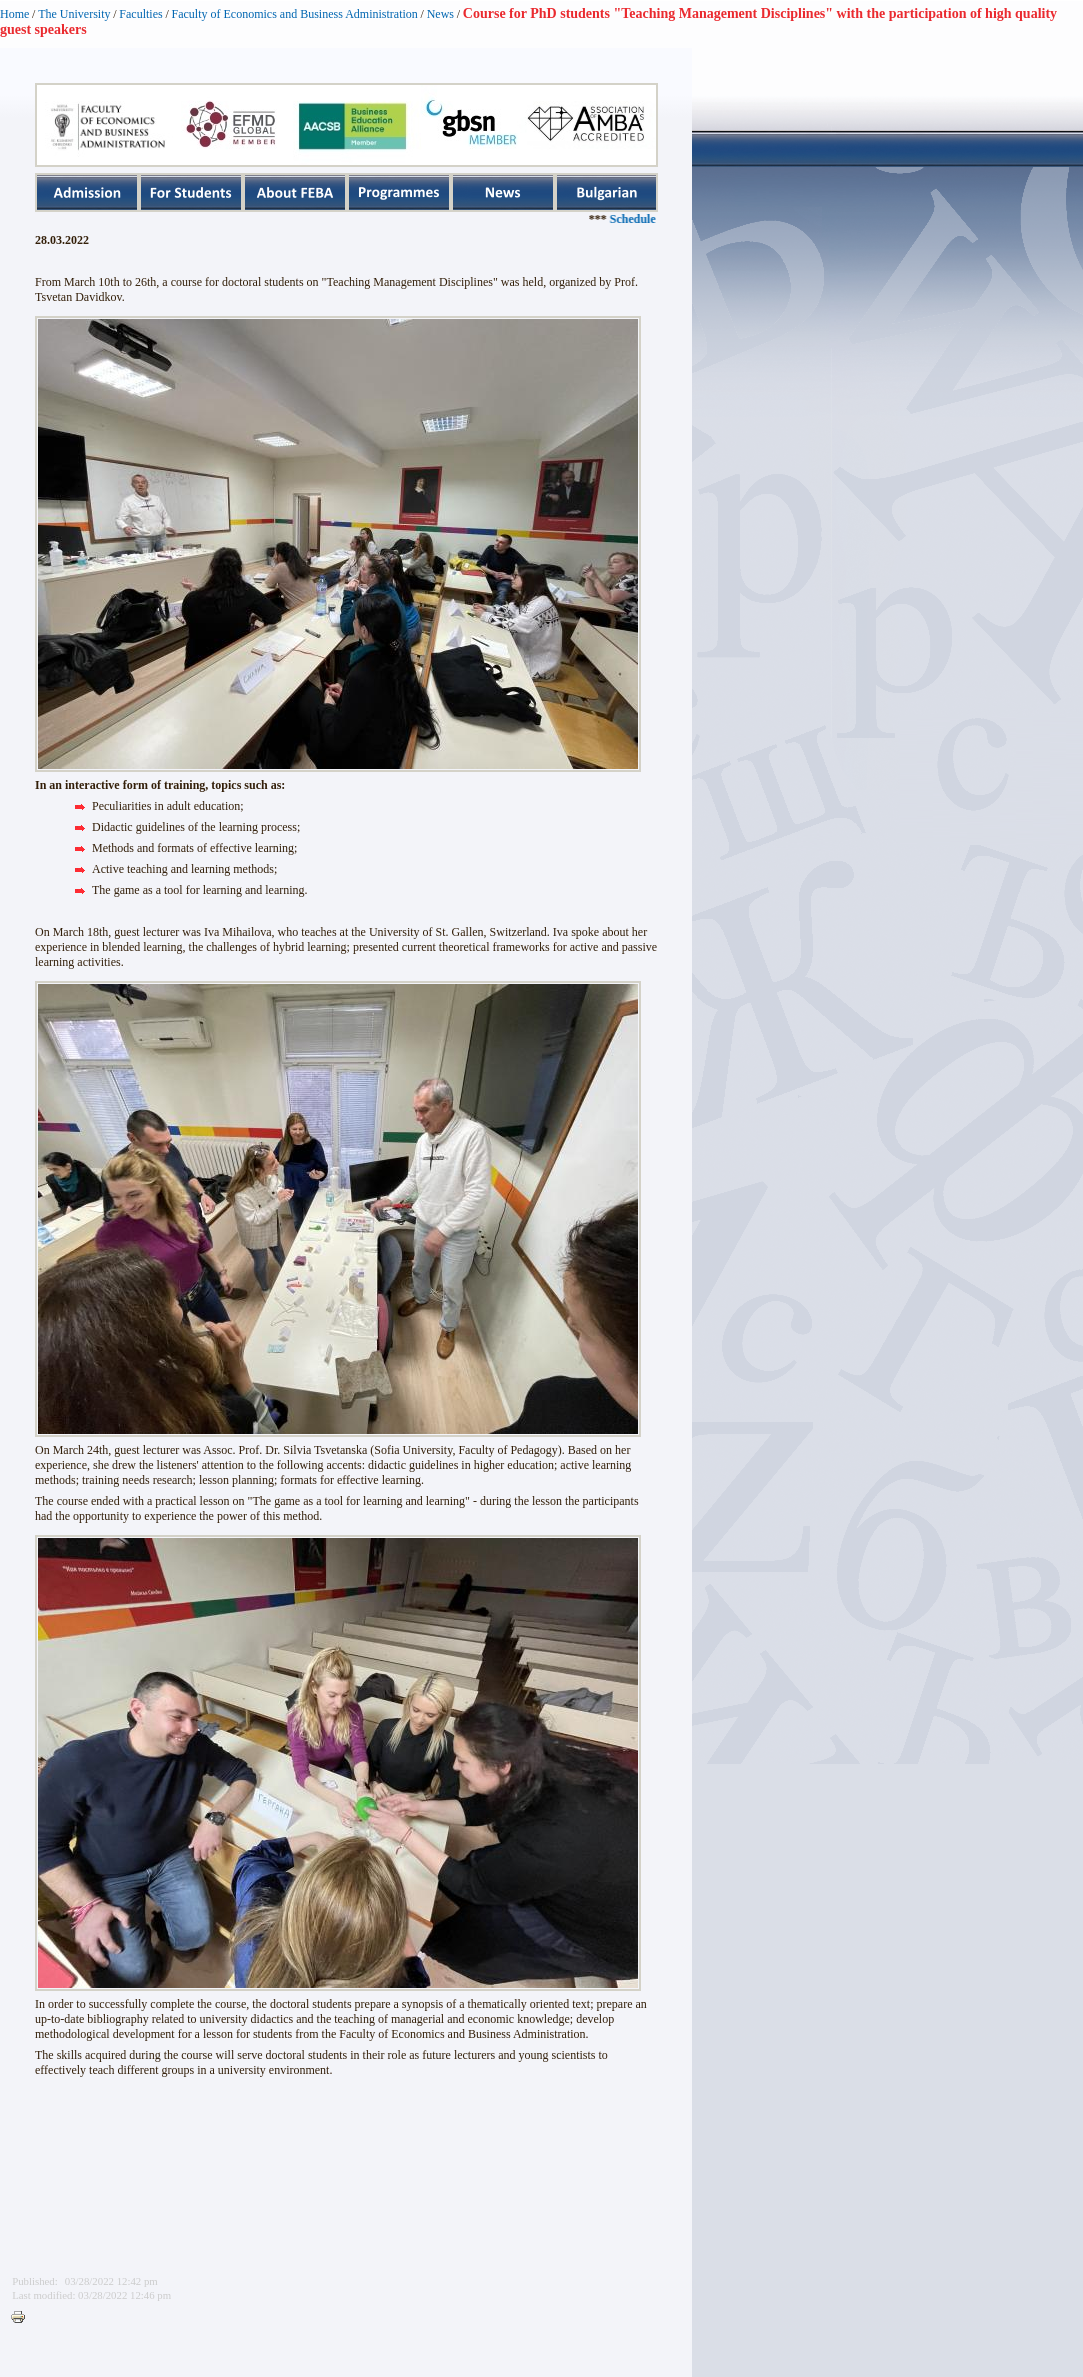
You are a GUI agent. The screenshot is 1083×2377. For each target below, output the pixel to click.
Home (14, 14)
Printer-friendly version (23, 2318)
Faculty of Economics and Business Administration (295, 14)
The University (74, 14)
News (440, 14)
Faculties (140, 14)
